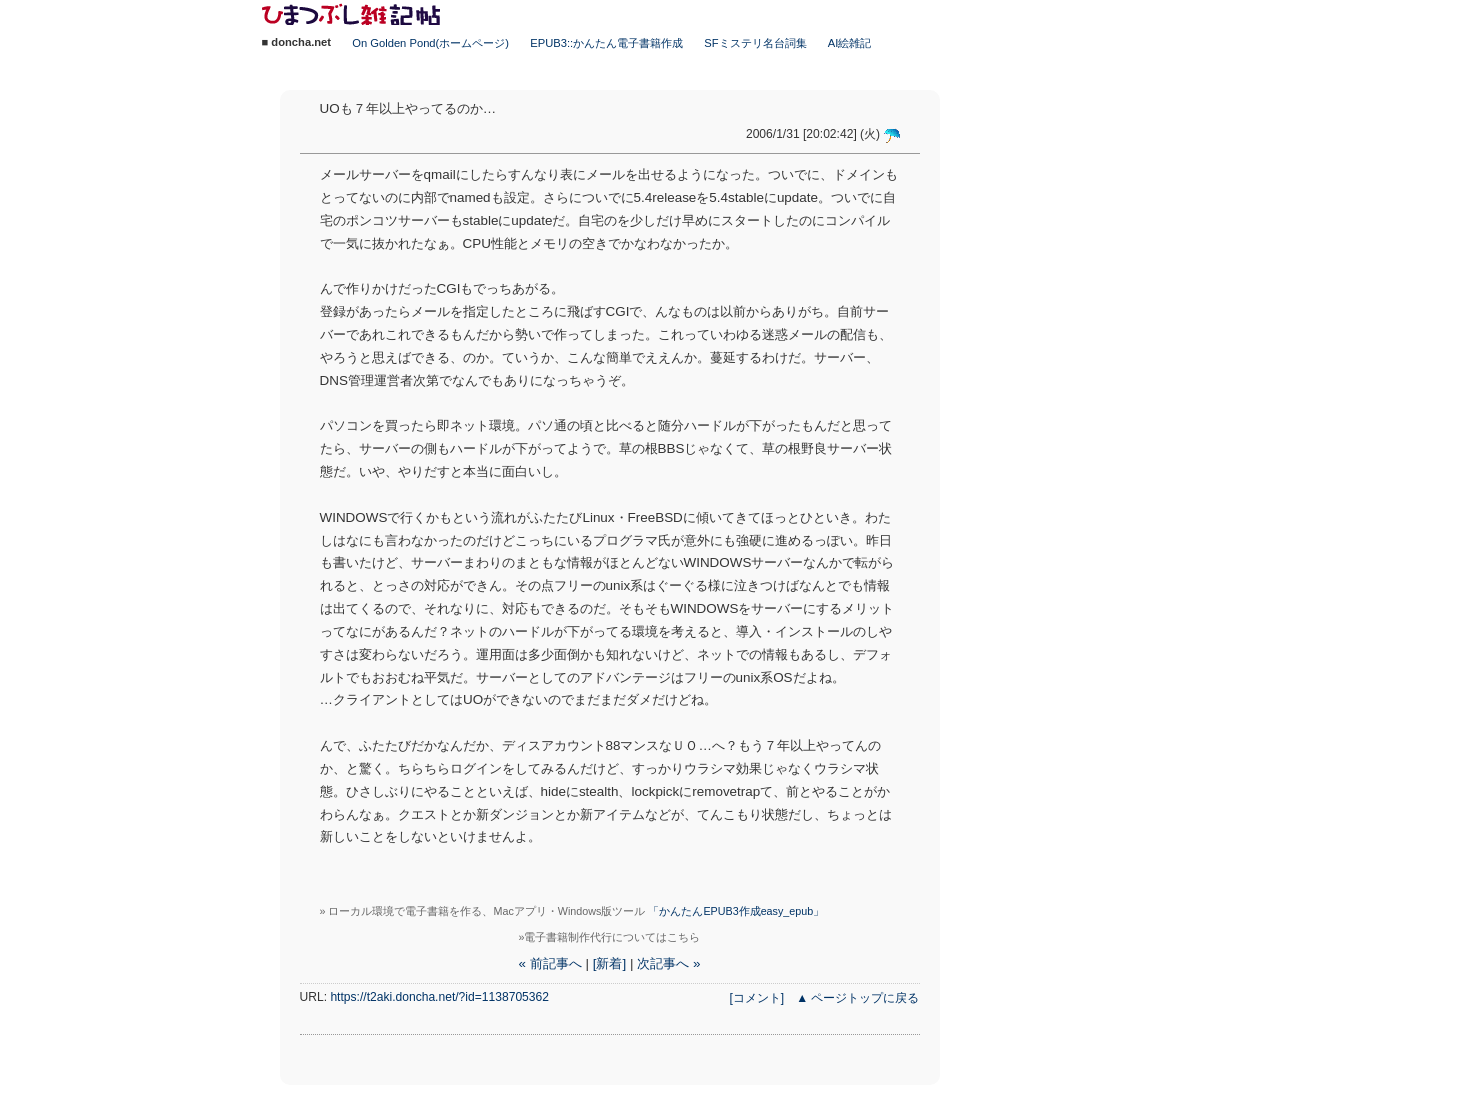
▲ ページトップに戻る (857, 998)
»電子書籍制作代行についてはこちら (610, 937)
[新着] (609, 963)
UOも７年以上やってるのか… (408, 108)
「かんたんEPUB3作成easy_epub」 (736, 911)
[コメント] (756, 998)
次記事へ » (668, 963)
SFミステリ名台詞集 (755, 43)
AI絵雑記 (850, 43)
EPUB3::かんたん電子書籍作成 (606, 43)
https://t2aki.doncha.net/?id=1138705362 (439, 997)
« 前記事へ (550, 963)
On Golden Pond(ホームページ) (430, 43)
